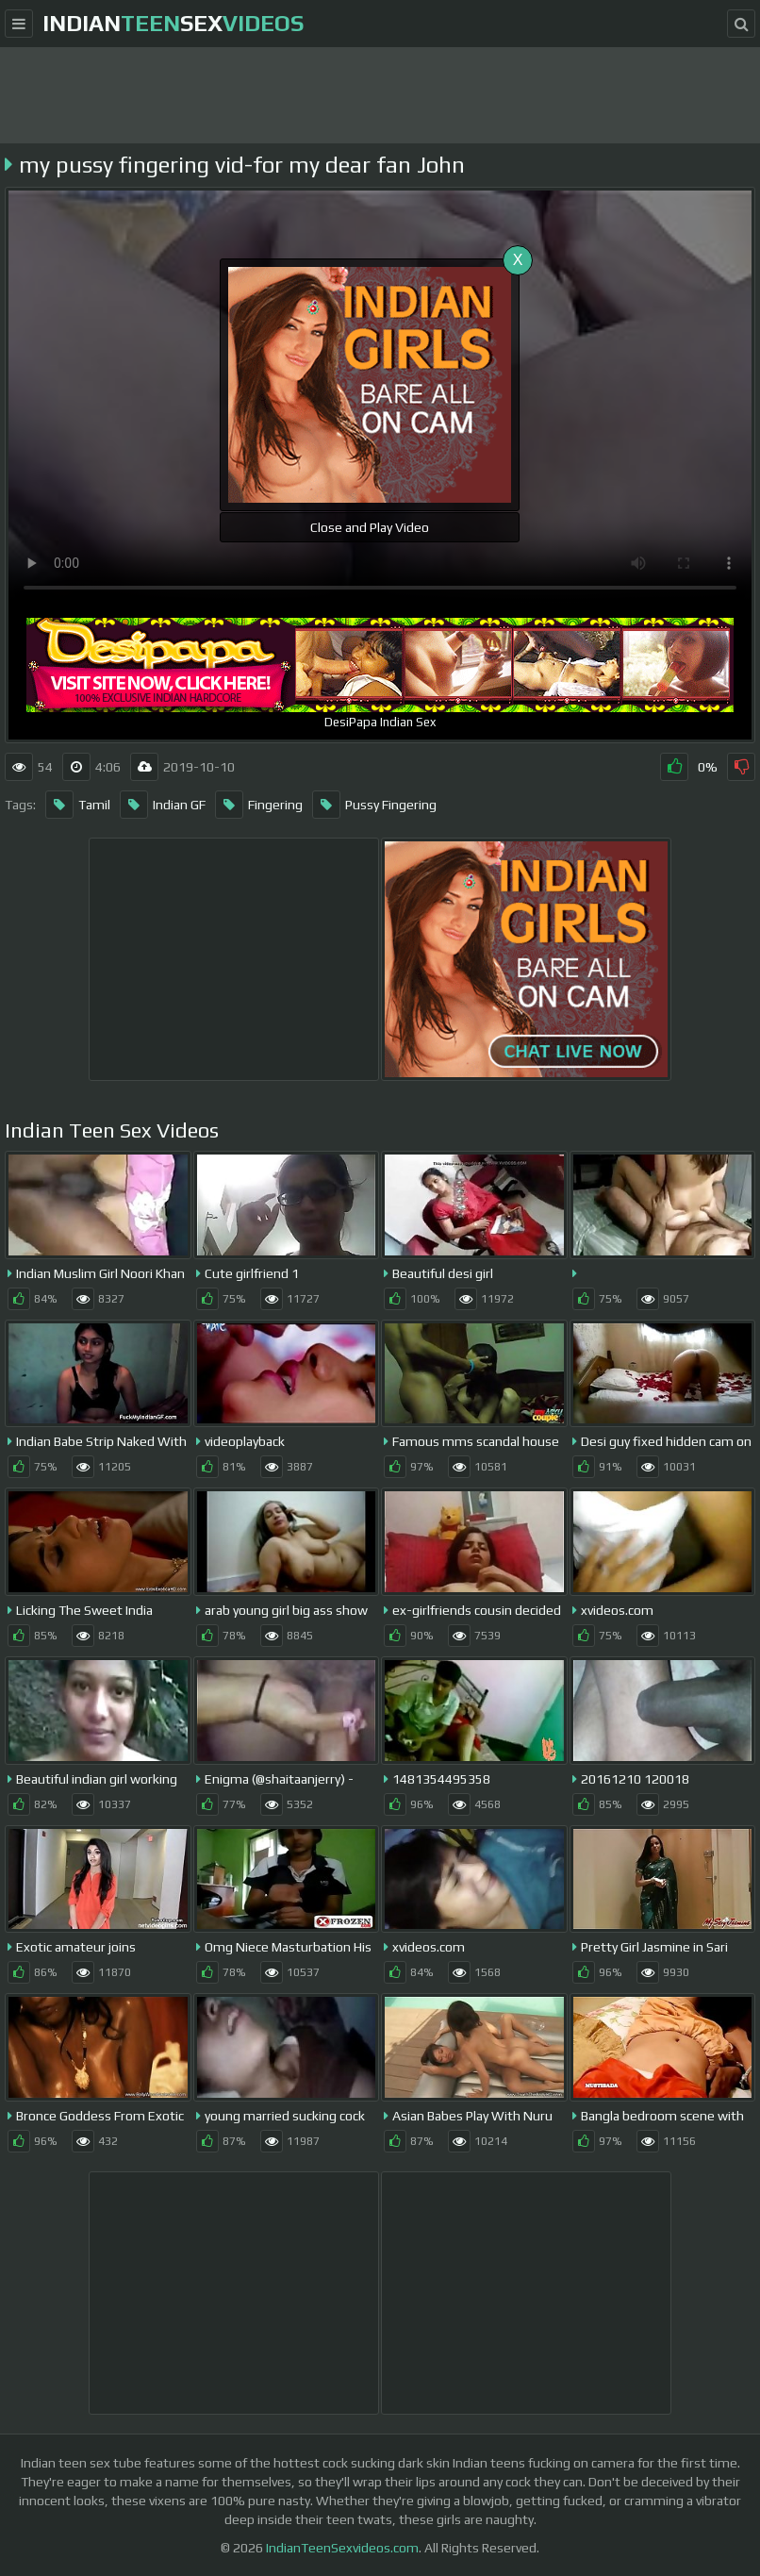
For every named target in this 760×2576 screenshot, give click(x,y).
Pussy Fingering (374, 804)
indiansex (173, 23)
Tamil (77, 804)
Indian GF (163, 804)
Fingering (259, 804)
